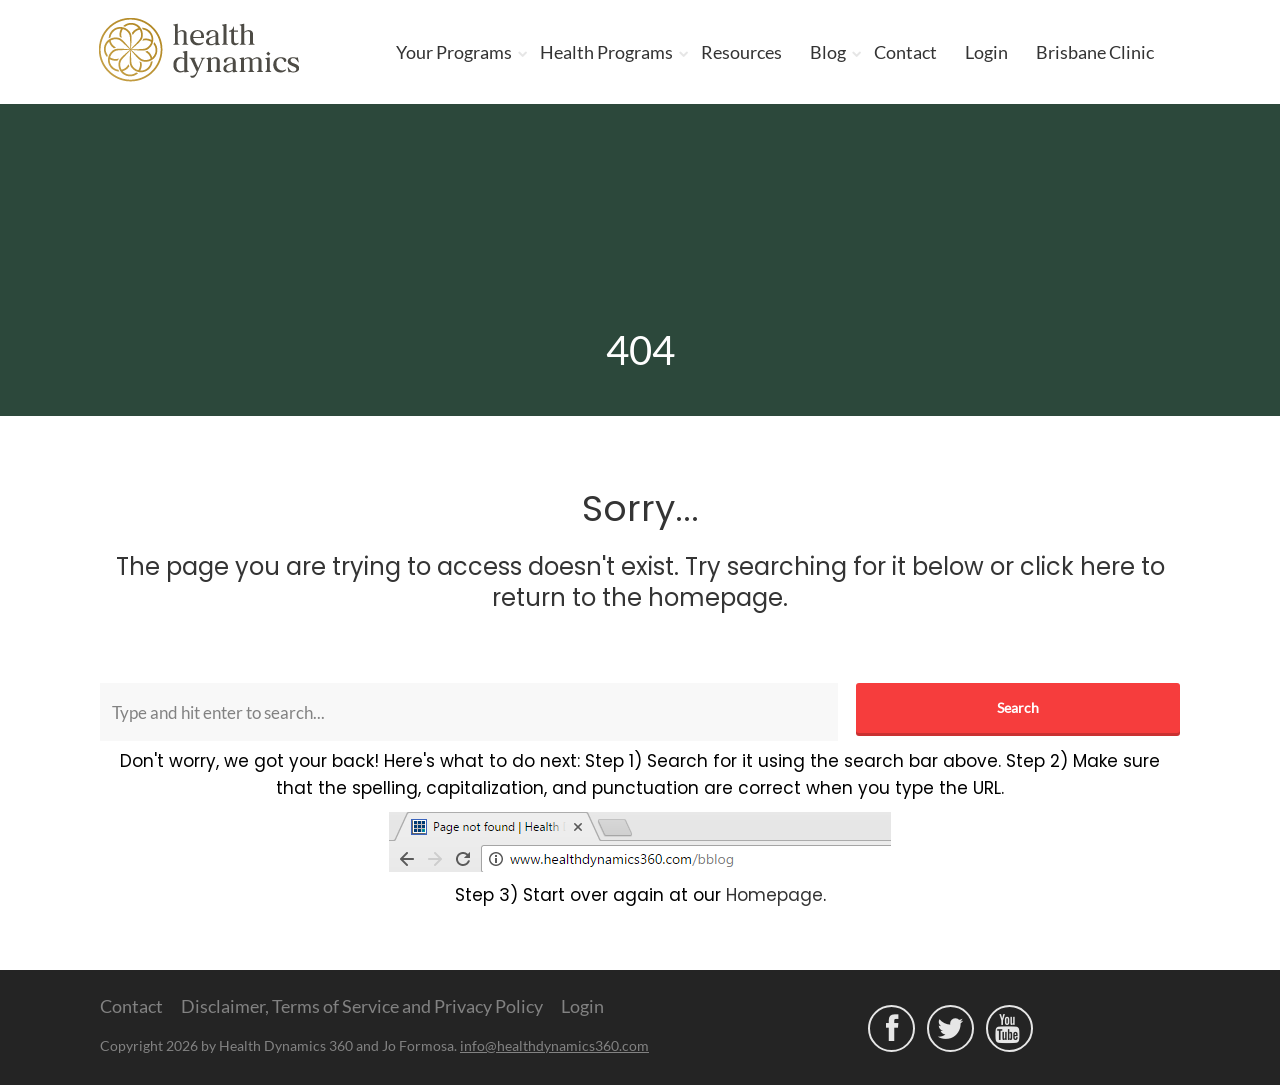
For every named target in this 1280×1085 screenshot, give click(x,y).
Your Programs (454, 52)
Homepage (774, 895)
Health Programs (606, 52)
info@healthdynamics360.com (554, 1045)
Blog (828, 52)
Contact (905, 52)
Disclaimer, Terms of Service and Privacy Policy (362, 1006)
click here (1077, 566)
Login (986, 52)
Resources (741, 52)
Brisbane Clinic (1095, 52)
